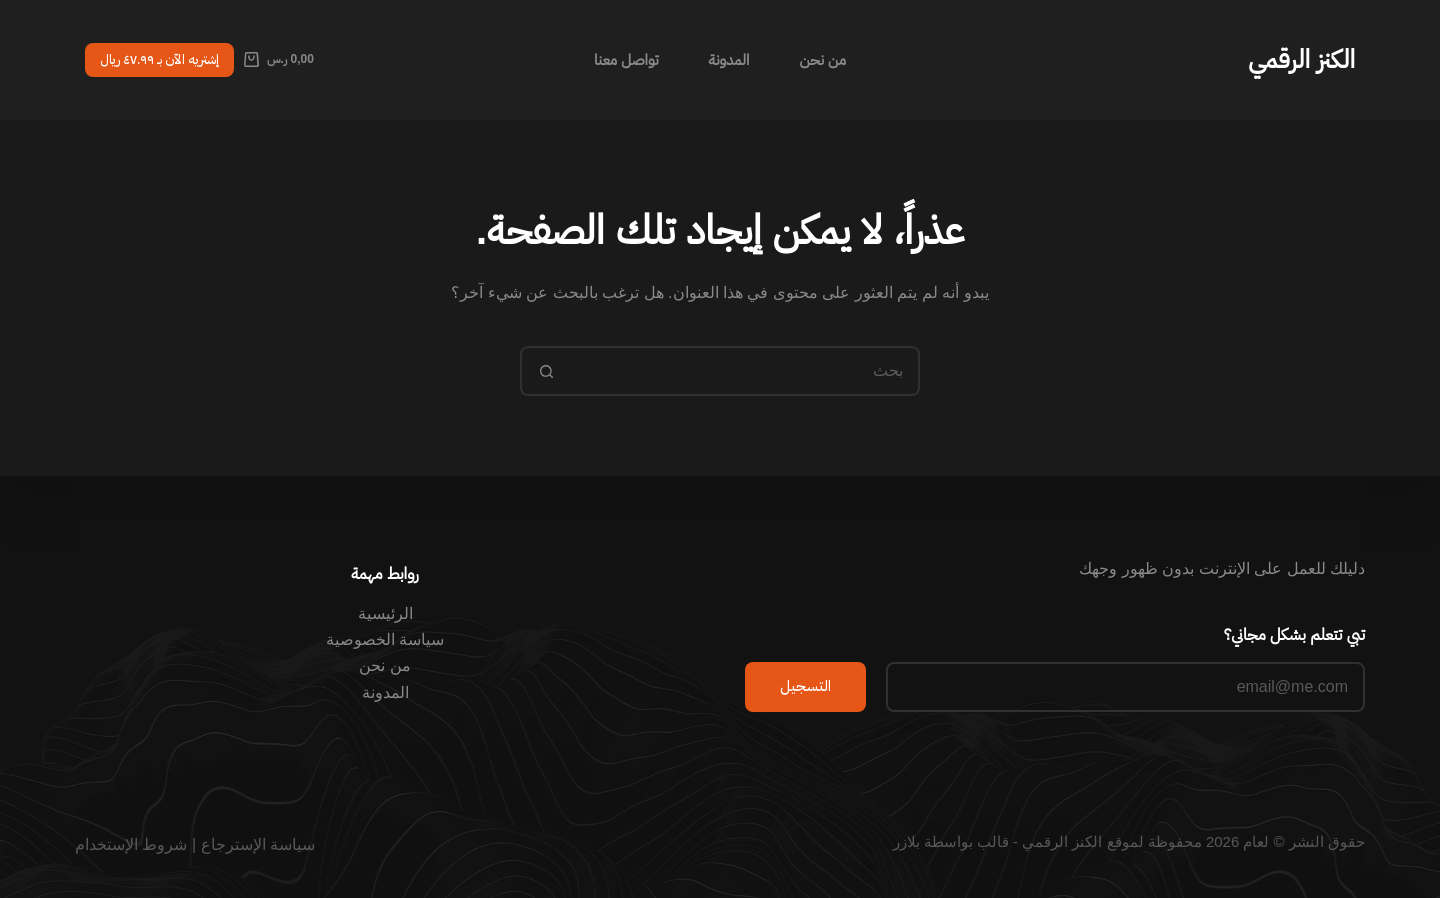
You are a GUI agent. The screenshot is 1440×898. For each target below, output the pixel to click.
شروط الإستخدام (131, 844)
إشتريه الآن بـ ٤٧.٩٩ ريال (159, 59)
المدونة (729, 59)
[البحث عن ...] (745, 371)
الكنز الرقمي (1301, 59)
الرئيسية (385, 613)
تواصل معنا (626, 59)
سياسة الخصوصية (385, 639)
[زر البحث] (545, 371)
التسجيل (805, 686)
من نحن (822, 59)
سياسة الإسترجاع (258, 844)
